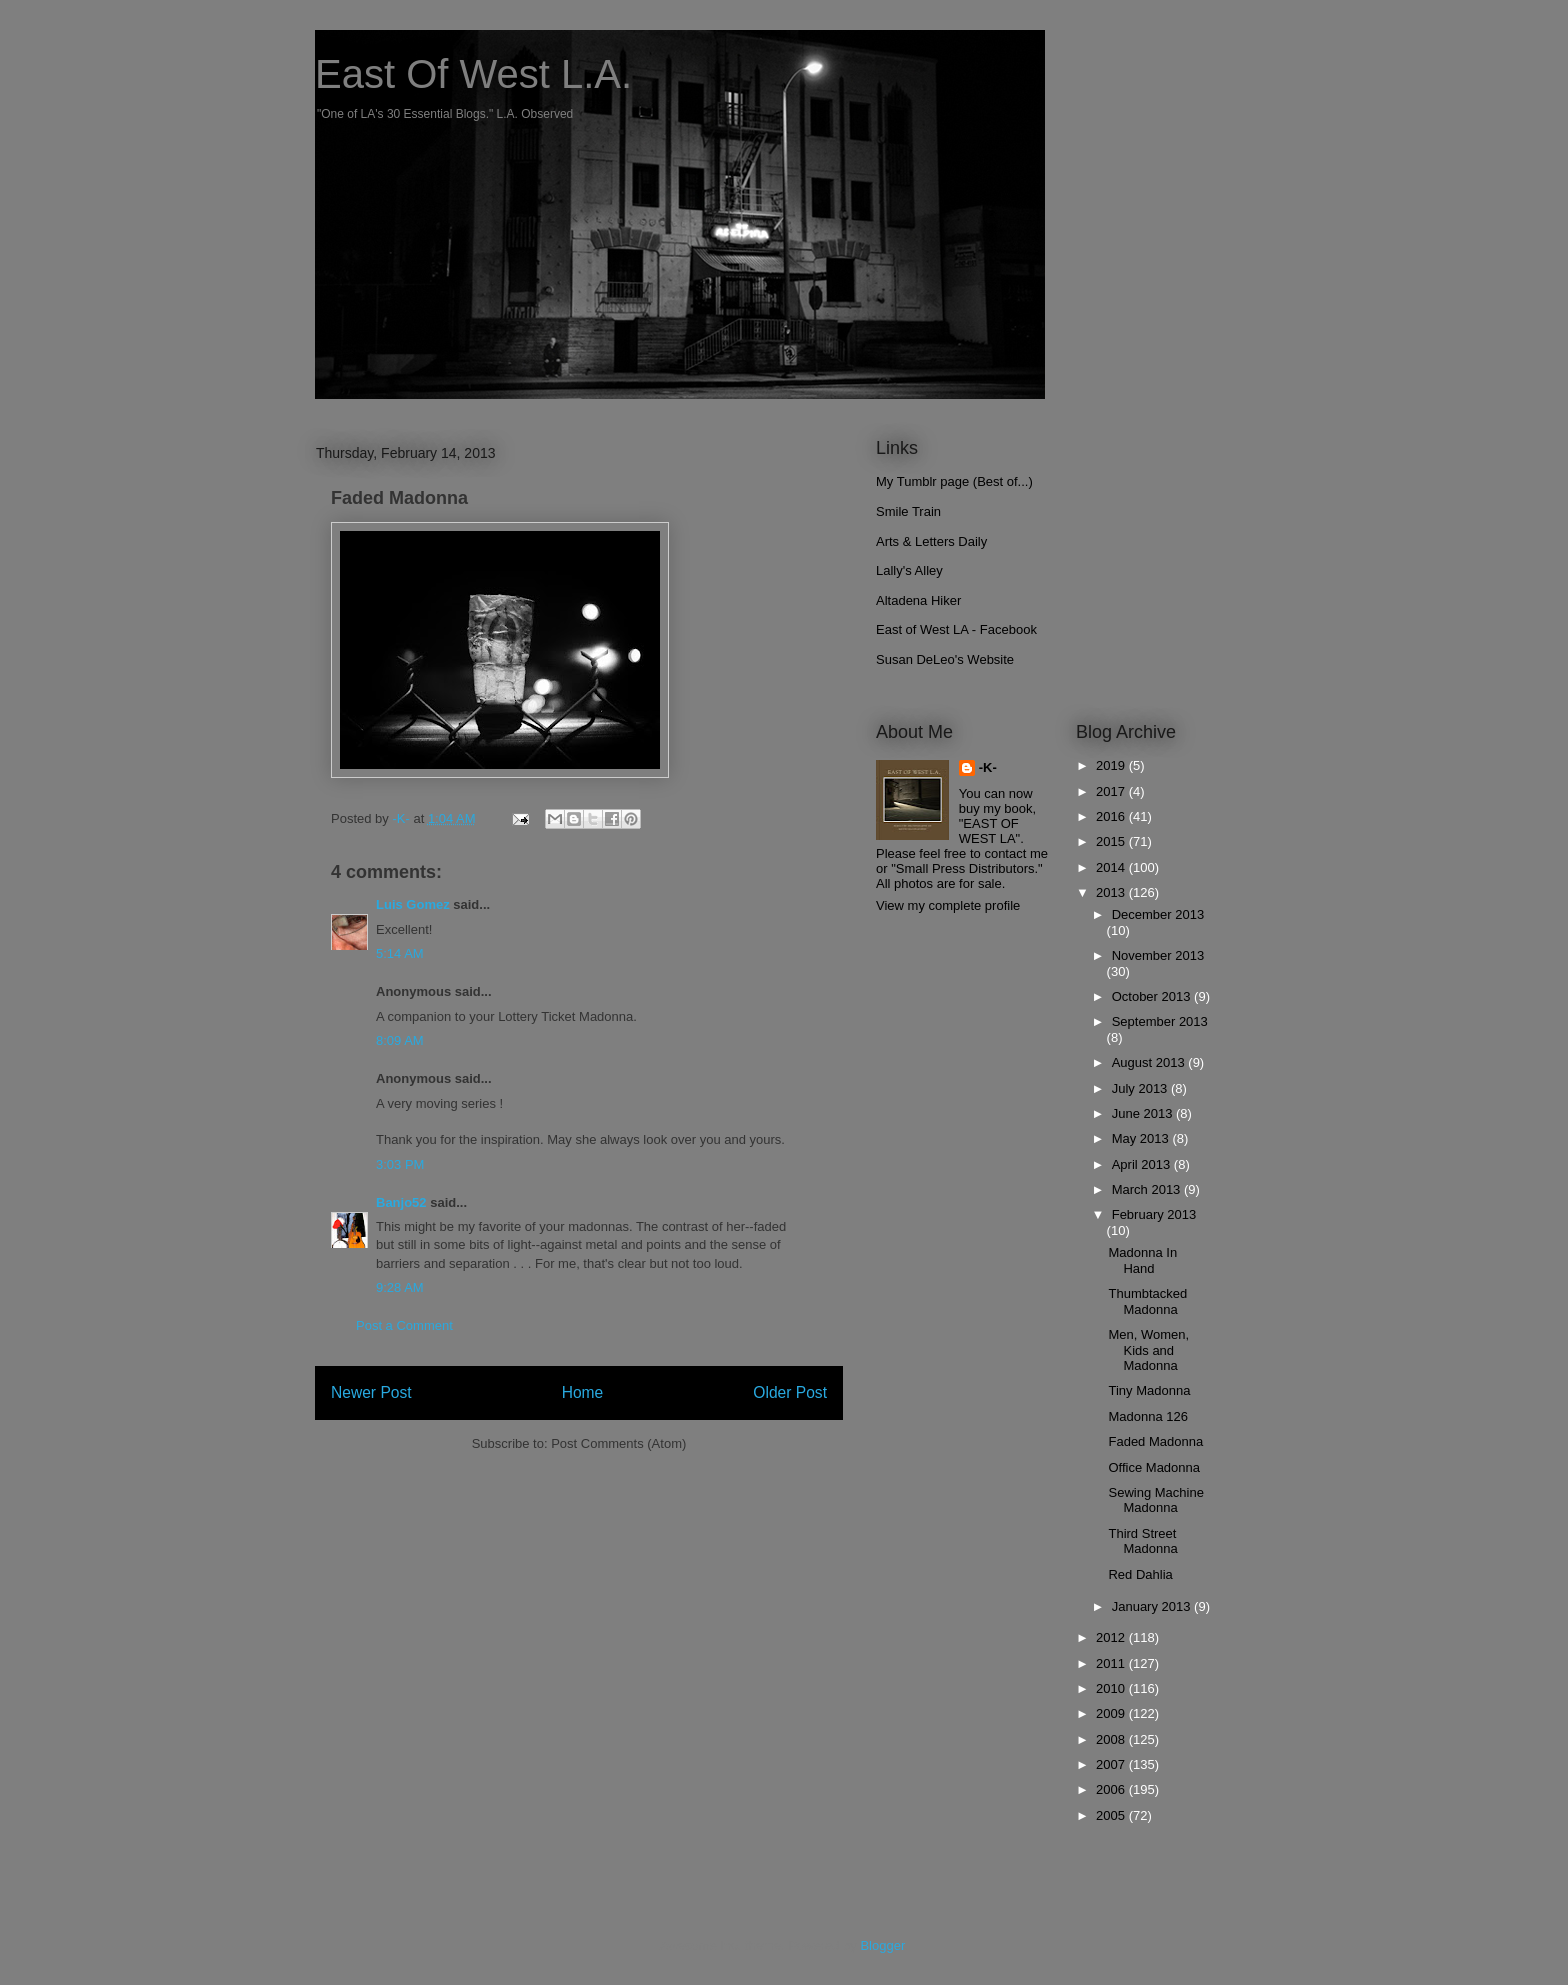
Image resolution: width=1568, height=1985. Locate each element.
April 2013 (1143, 1164)
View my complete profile (948, 905)
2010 (1112, 1688)
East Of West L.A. (473, 74)
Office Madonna (1154, 1467)
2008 (1112, 1739)
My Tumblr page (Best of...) (954, 481)
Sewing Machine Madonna (1155, 1500)
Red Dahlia (1140, 1574)
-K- (988, 767)
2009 (1112, 1713)
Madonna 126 (1148, 1416)
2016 (1112, 816)
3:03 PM (400, 1164)
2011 (1112, 1663)
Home (583, 1392)
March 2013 (1148, 1189)
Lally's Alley (909, 570)
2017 (1112, 791)
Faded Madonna (1155, 1441)
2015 (1112, 841)
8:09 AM (400, 1040)
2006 (1112, 1789)
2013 (1112, 892)
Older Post (790, 1392)
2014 (1112, 867)
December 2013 (1158, 914)
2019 (1112, 765)
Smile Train (908, 511)
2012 (1112, 1637)
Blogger (882, 1945)
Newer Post (371, 1392)
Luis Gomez (413, 904)
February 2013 (1154, 1214)
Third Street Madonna (1142, 1541)
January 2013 (1153, 1606)
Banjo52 (401, 1202)
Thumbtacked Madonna (1147, 1301)
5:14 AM (400, 953)
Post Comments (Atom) (618, 1443)
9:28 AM (400, 1287)
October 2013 (1153, 996)
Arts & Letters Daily (931, 541)
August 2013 (1150, 1062)
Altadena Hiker (918, 600)
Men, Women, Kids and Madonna (1148, 1350)
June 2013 (1144, 1113)
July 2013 (1141, 1088)
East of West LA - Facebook (956, 629)
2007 (1112, 1764)
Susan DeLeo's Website (945, 659)
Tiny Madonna (1149, 1390)
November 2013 (1158, 955)
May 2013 (1142, 1138)
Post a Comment (404, 1325)
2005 (1112, 1815)
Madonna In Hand (1142, 1260)
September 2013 (1160, 1021)
